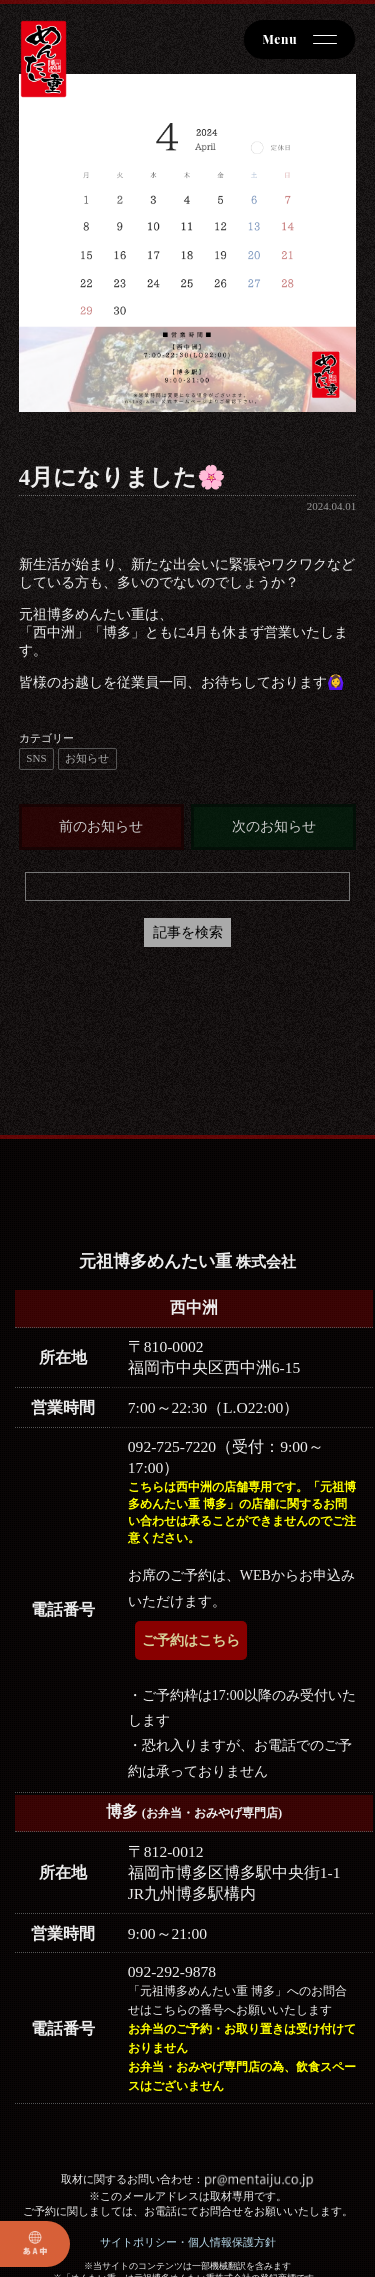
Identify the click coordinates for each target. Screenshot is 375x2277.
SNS (36, 758)
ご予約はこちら (191, 1640)
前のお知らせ (101, 826)
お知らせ (87, 758)
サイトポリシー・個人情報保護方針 (188, 2242)
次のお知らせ (274, 826)
